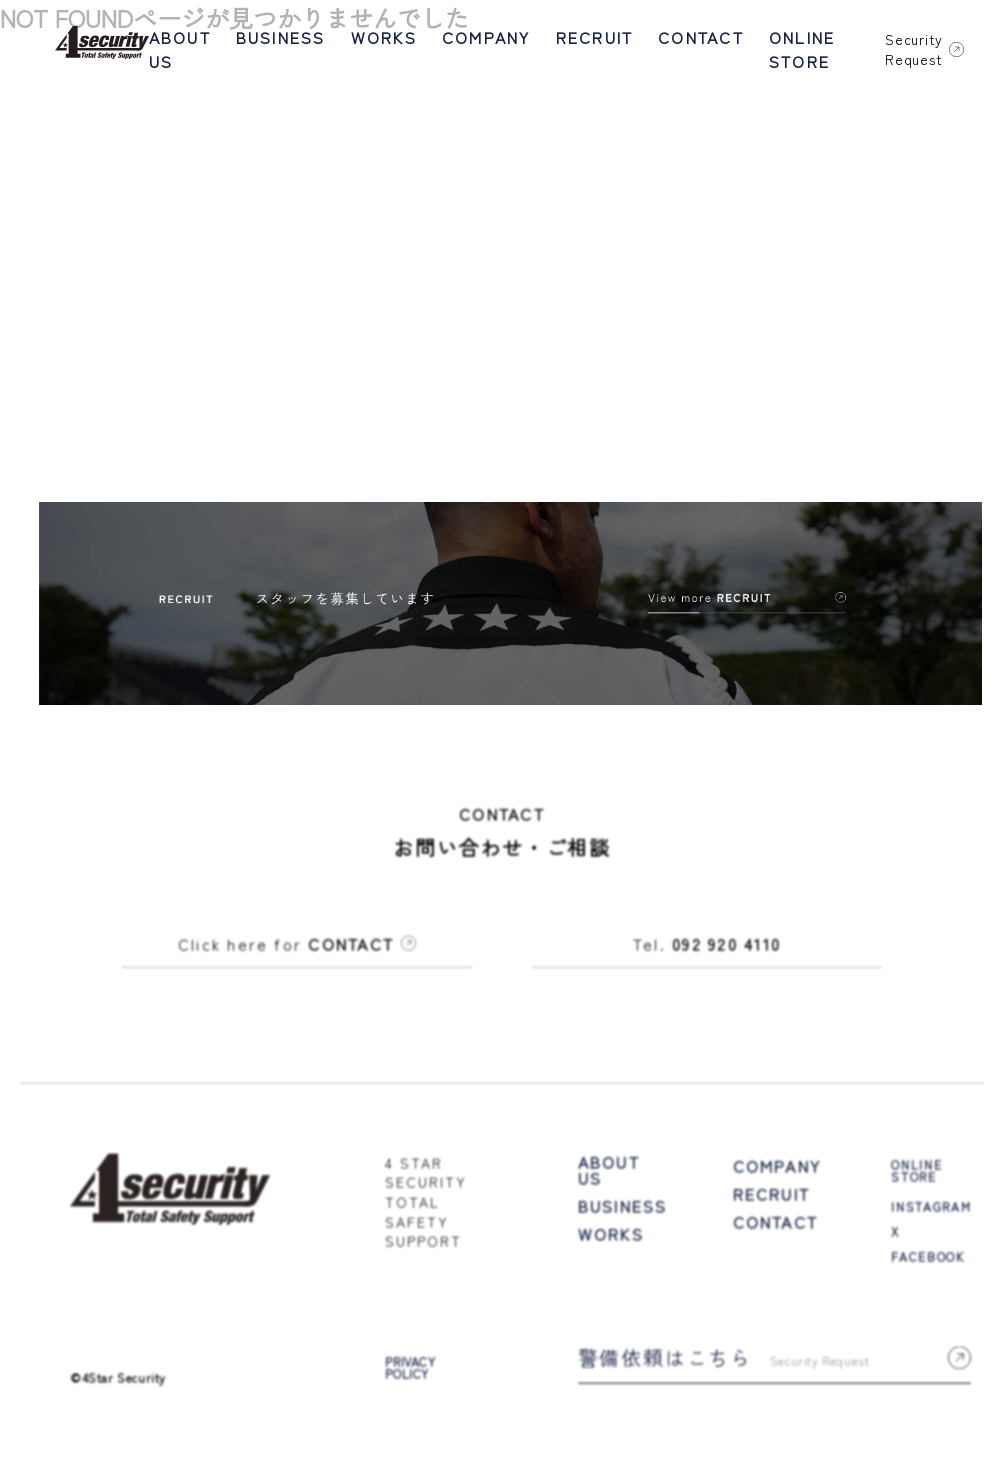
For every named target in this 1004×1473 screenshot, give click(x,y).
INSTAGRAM (931, 1209)
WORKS (384, 37)
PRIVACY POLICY (410, 1371)
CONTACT (701, 37)
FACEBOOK (927, 1259)
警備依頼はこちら (775, 1360)
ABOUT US (180, 49)
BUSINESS (281, 37)
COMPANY (486, 37)
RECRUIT (595, 37)
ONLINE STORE (802, 49)
